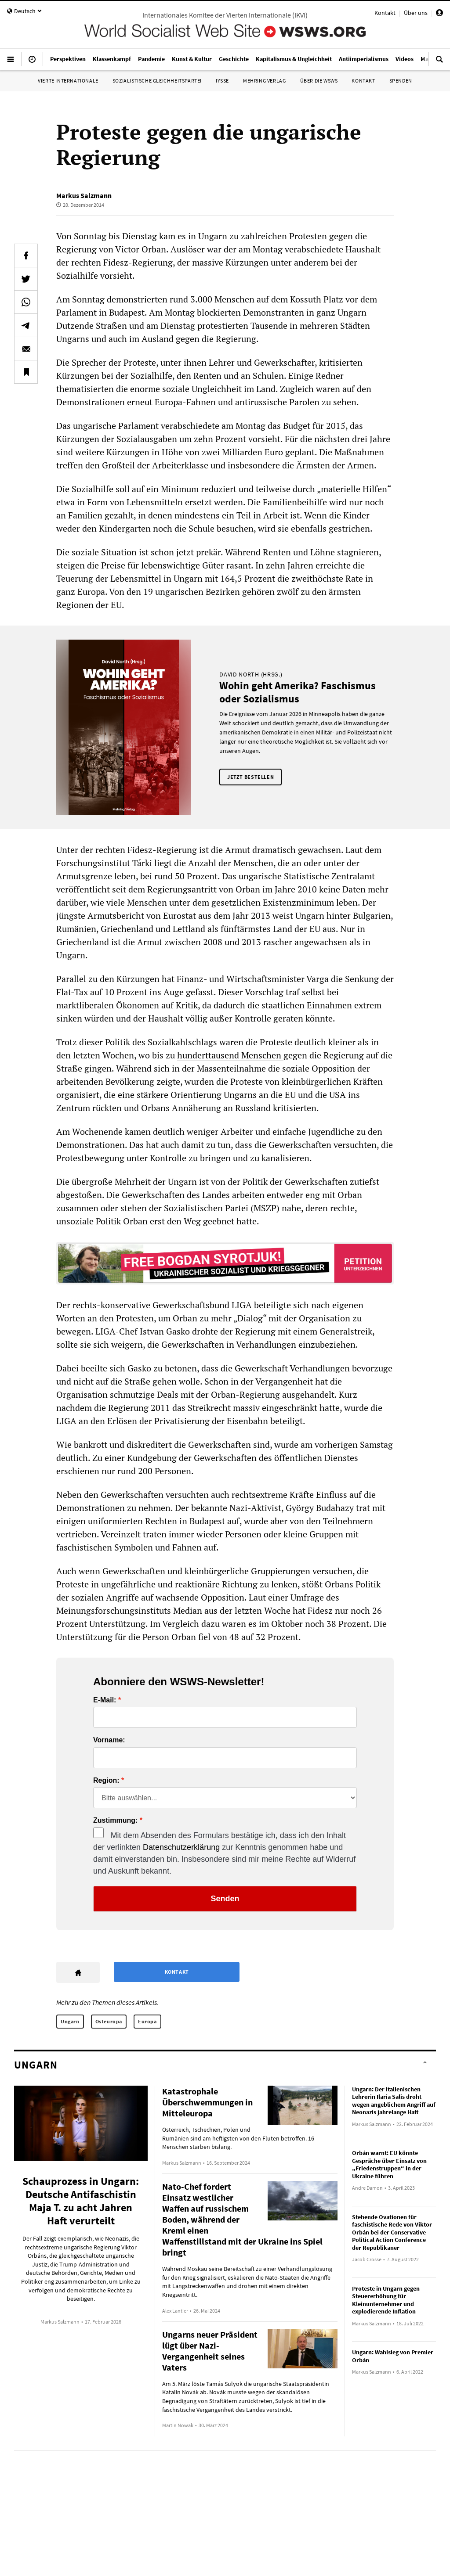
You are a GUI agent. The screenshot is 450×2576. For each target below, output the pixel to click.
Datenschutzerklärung (181, 1847)
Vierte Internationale (68, 80)
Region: (106, 1780)
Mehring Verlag (264, 80)
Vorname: (109, 1740)
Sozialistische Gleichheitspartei (157, 80)
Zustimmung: (115, 1820)
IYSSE (222, 80)
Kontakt (385, 13)
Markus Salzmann (84, 195)
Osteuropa (108, 2021)
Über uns (416, 13)
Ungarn (70, 2021)
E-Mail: (104, 1700)
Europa (147, 2021)
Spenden (400, 80)
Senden (224, 1898)
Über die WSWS (319, 80)
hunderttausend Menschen (230, 1055)
